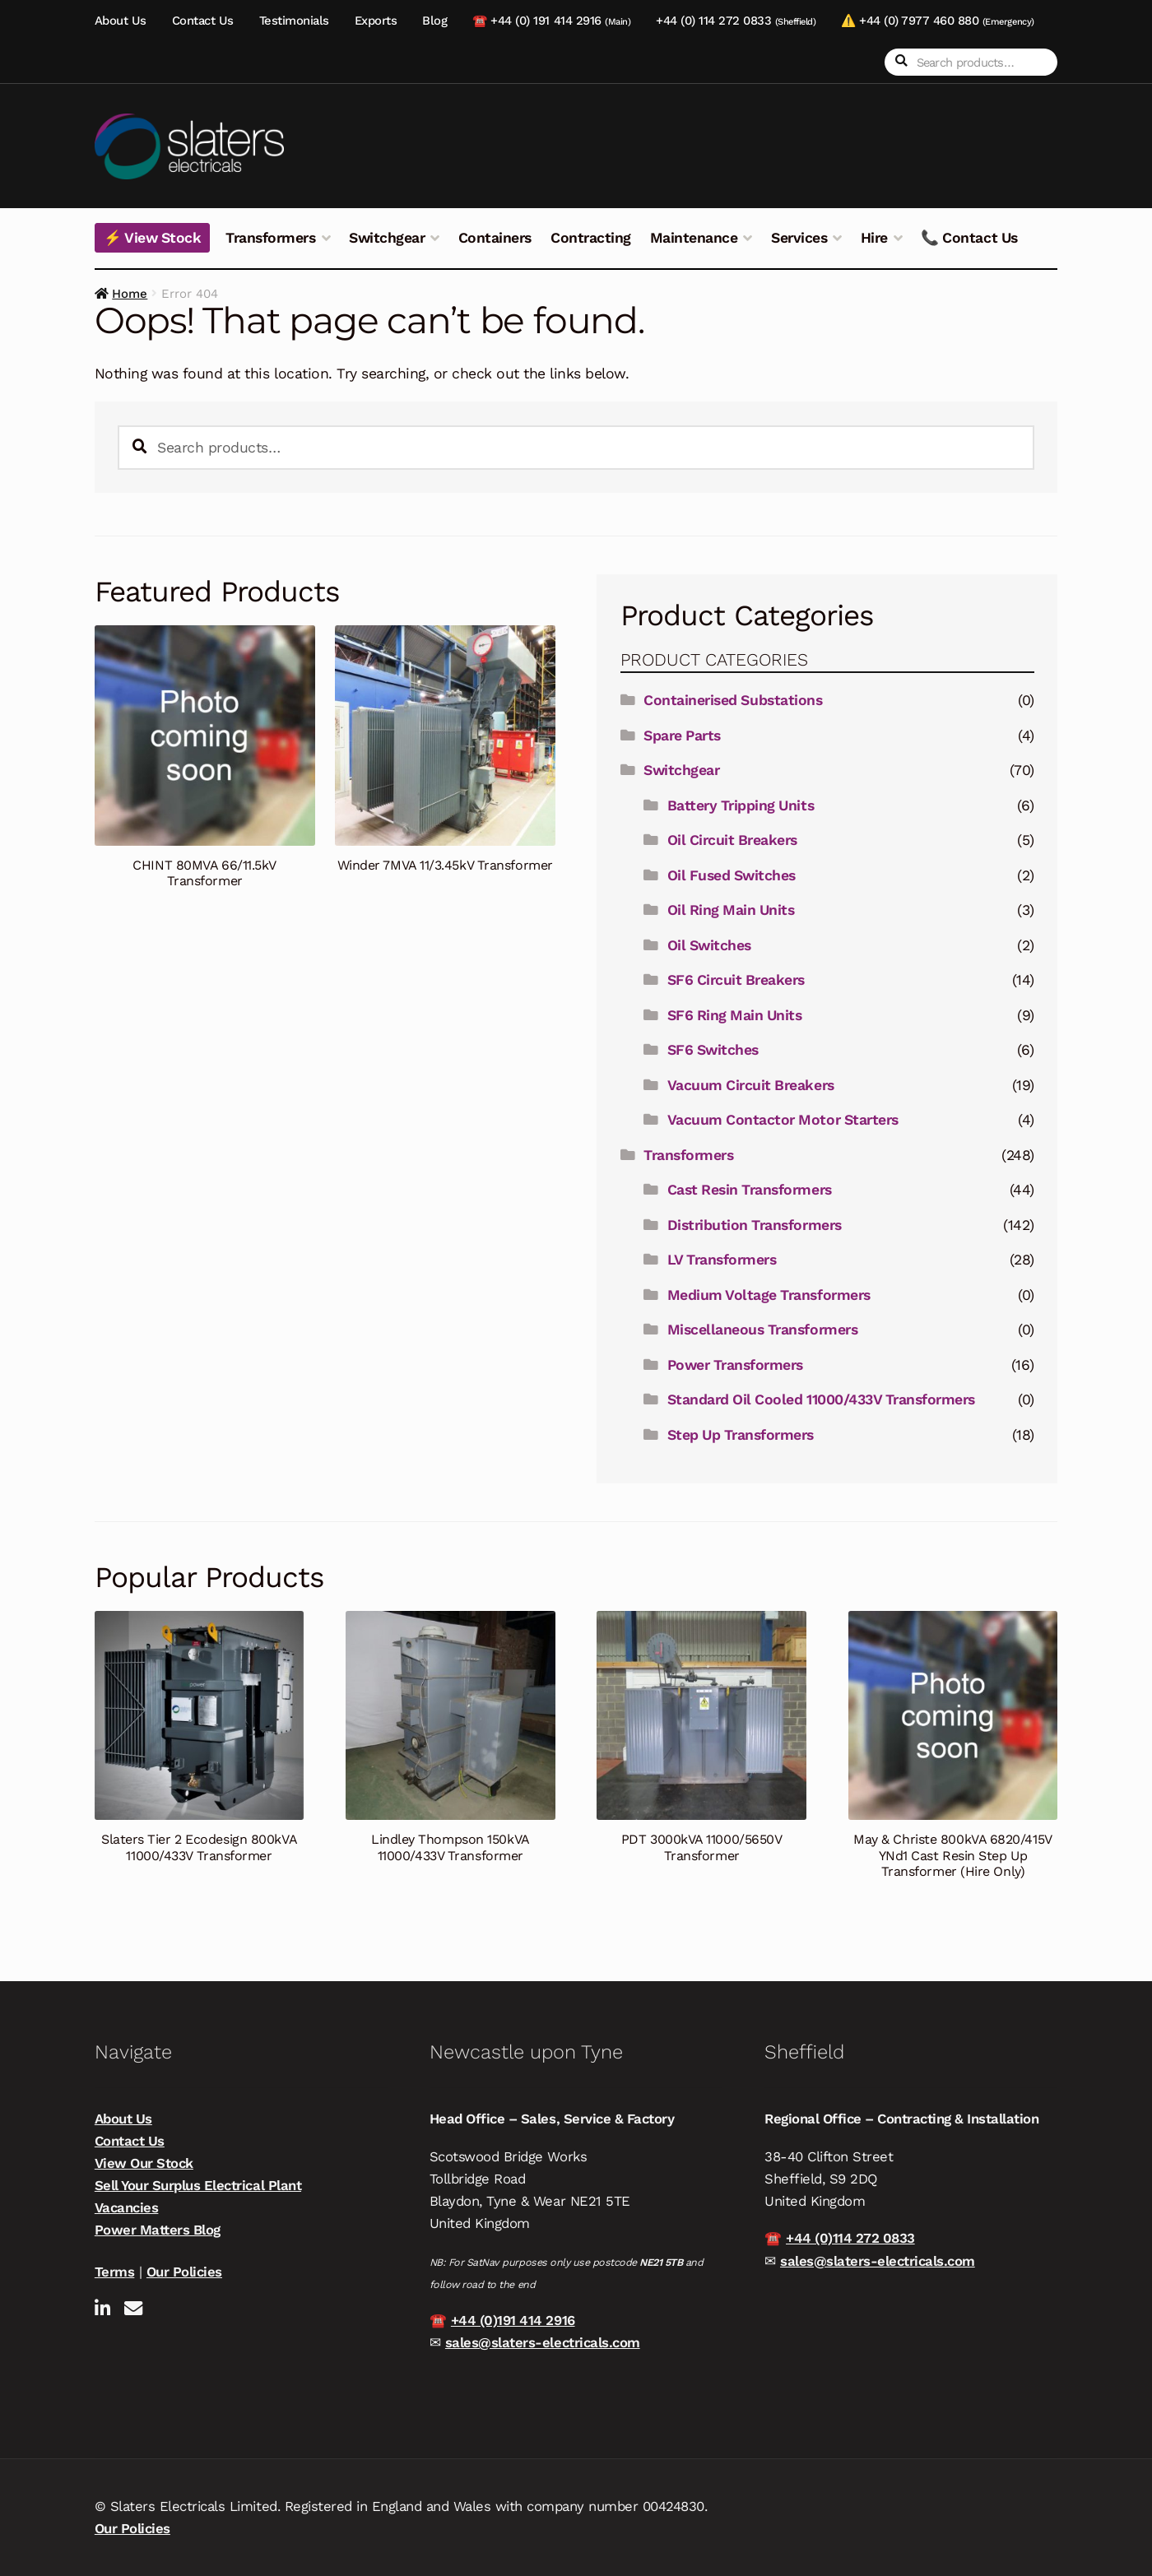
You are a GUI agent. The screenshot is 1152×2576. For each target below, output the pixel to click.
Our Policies (184, 2271)
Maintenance (694, 238)
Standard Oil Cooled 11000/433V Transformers (821, 1399)
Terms (115, 2271)
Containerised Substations (732, 700)
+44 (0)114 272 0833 (850, 2238)
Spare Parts (682, 735)
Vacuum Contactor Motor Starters (783, 1120)
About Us (120, 20)
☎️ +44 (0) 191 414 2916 (551, 20)
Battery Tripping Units (740, 805)
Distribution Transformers (754, 1225)
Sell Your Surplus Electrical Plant (198, 2185)
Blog (434, 20)
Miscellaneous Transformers (762, 1329)
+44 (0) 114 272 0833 (735, 20)
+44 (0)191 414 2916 (513, 2320)
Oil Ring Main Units (731, 910)
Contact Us (203, 20)
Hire (874, 238)
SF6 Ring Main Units (734, 1015)
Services (799, 238)
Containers (495, 238)
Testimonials (294, 20)
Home (129, 293)
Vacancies (127, 2207)
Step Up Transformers (740, 1435)
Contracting (590, 238)
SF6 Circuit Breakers (736, 980)
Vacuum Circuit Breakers (750, 1085)
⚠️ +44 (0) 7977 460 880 (937, 20)
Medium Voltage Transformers (769, 1295)
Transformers (270, 238)
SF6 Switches (713, 1050)
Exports (376, 20)
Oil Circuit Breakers (732, 840)
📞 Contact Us (969, 238)
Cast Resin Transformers (749, 1189)
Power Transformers (735, 1365)
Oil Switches (709, 945)
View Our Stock (144, 2163)
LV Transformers (722, 1259)
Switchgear (387, 238)
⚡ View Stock (152, 238)
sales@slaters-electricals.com (542, 2342)
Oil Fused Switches (731, 875)
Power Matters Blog (158, 2229)
